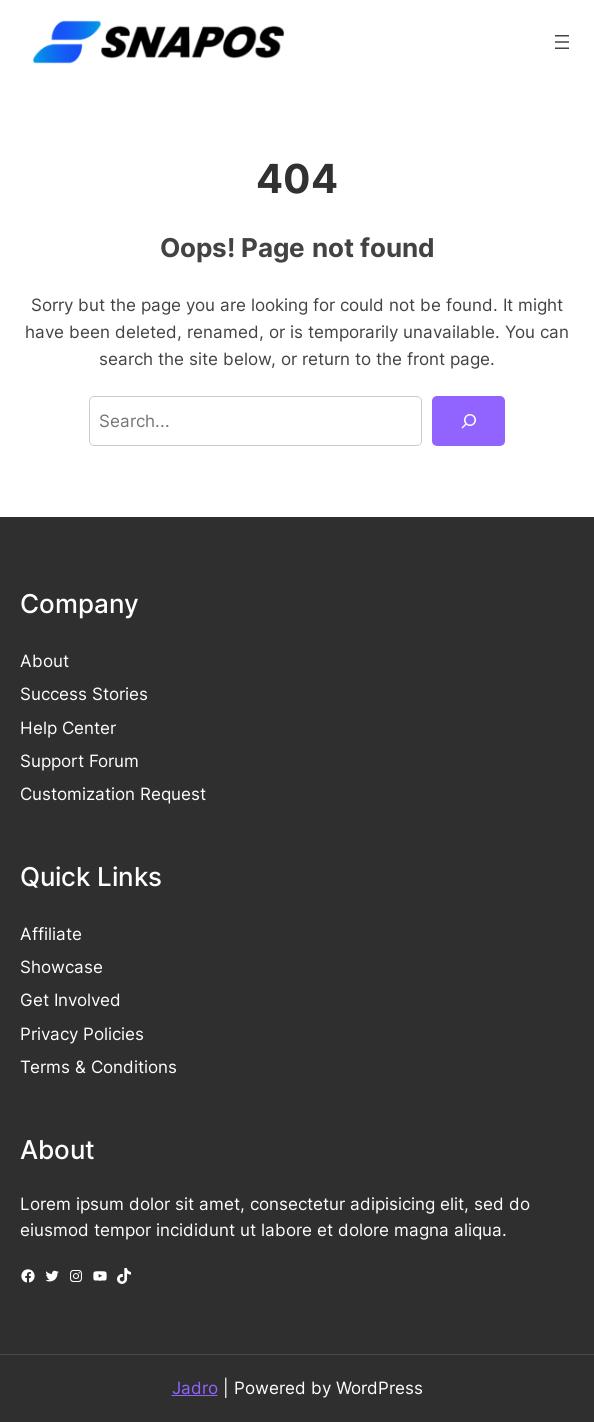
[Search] (468, 421)
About (44, 661)
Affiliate (51, 934)
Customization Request (113, 794)
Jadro (195, 1388)
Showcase (61, 967)
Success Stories (84, 694)
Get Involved (70, 1000)
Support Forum (79, 761)
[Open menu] (562, 42)
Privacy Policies (82, 1034)
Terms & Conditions (98, 1067)
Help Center (68, 728)
